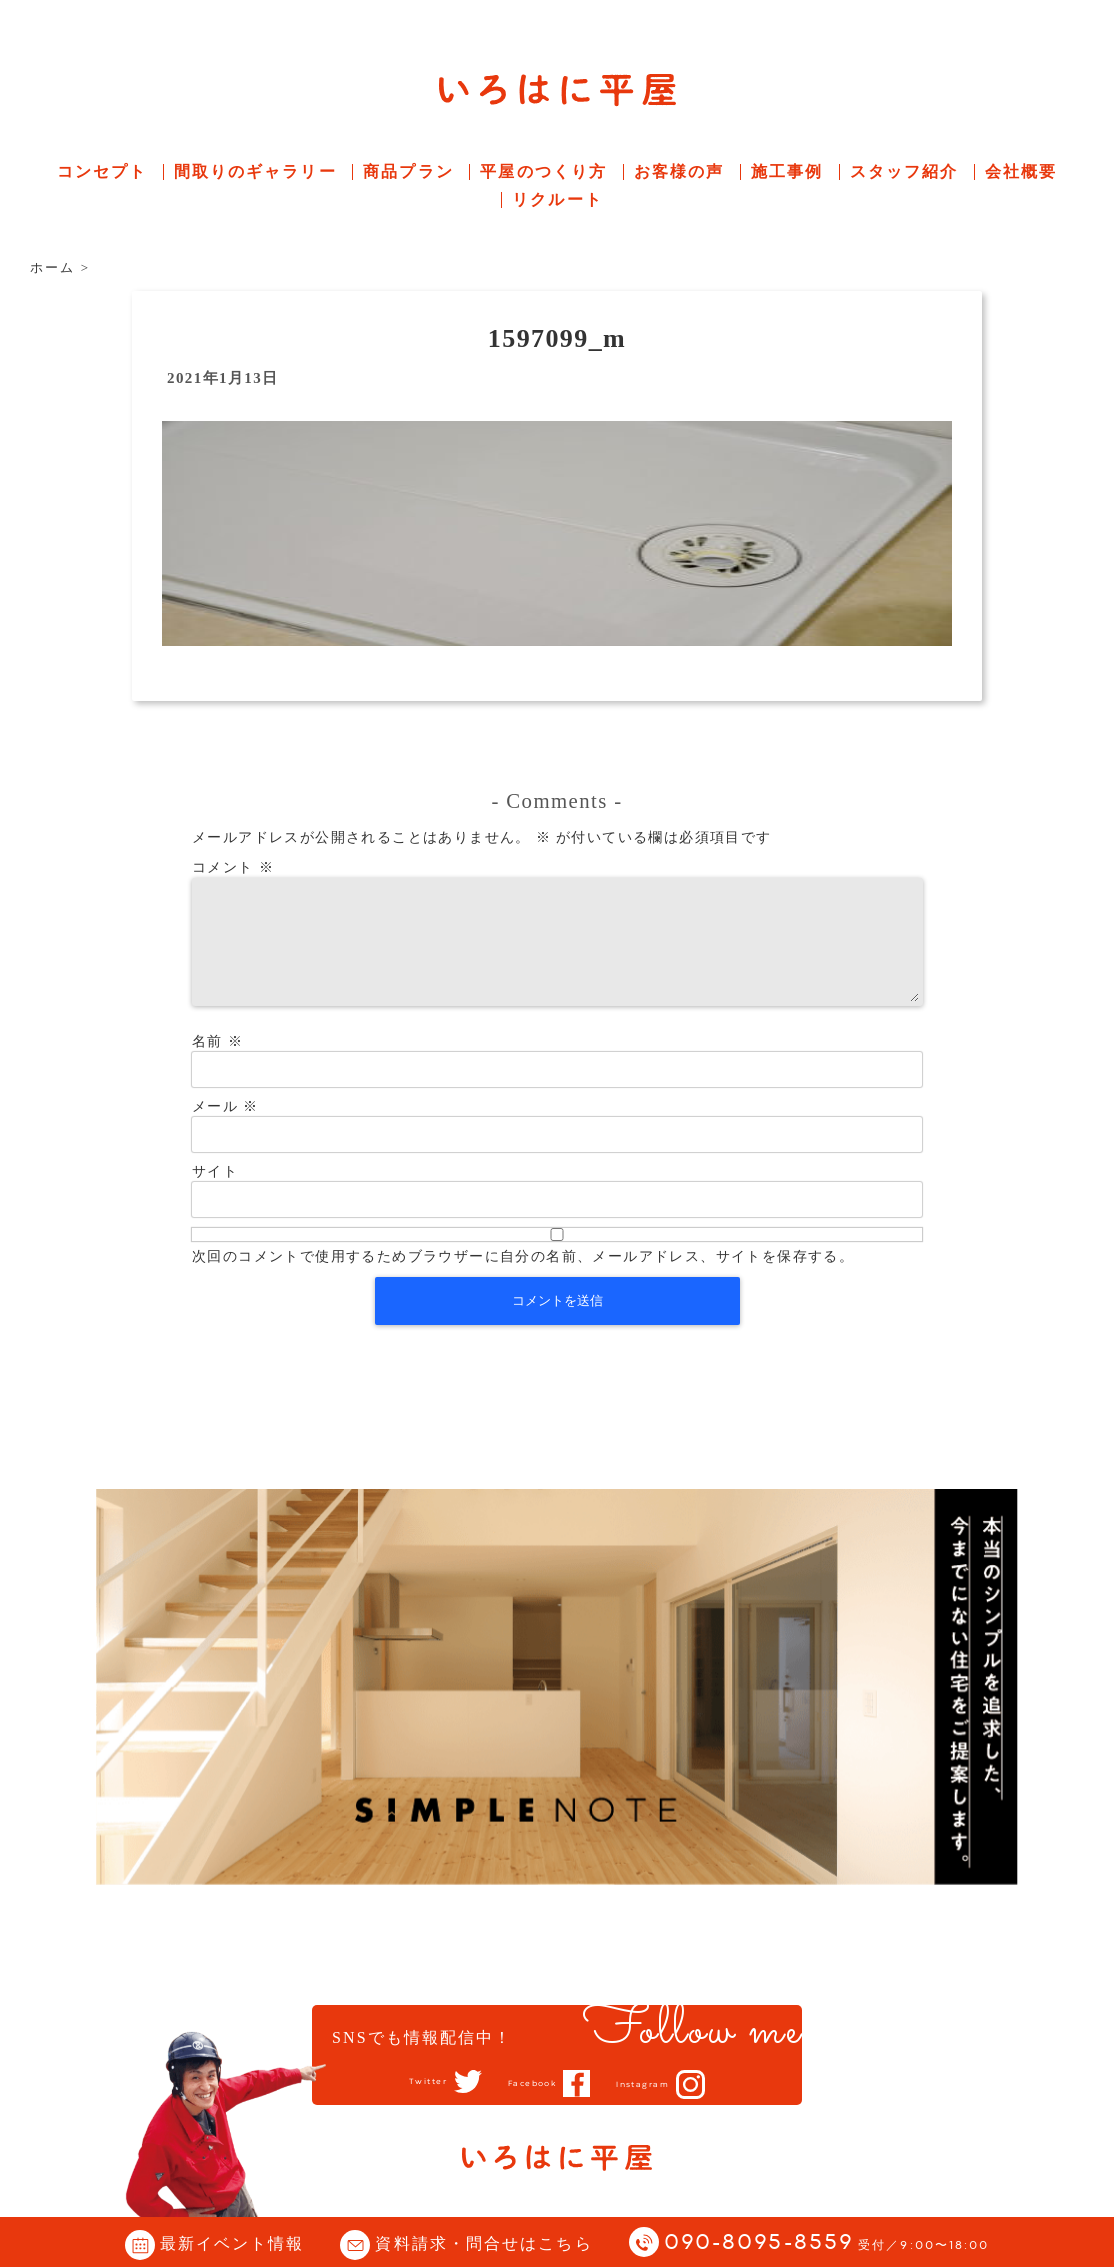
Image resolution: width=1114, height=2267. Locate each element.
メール (225, 1130)
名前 (217, 1065)
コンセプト (102, 171)
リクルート (557, 199)
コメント (233, 867)
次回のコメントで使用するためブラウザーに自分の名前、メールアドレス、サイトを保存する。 (523, 1280)
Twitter (402, 2082)
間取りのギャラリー (255, 171)
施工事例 (787, 171)
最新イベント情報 (232, 2243)
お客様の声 (679, 171)
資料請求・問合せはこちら (483, 2243)
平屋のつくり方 (543, 171)
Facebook (528, 2083)
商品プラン (408, 171)
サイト (215, 1195)
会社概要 (1021, 171)
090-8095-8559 (827, 2243)
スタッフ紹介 (904, 171)
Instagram (664, 2084)
